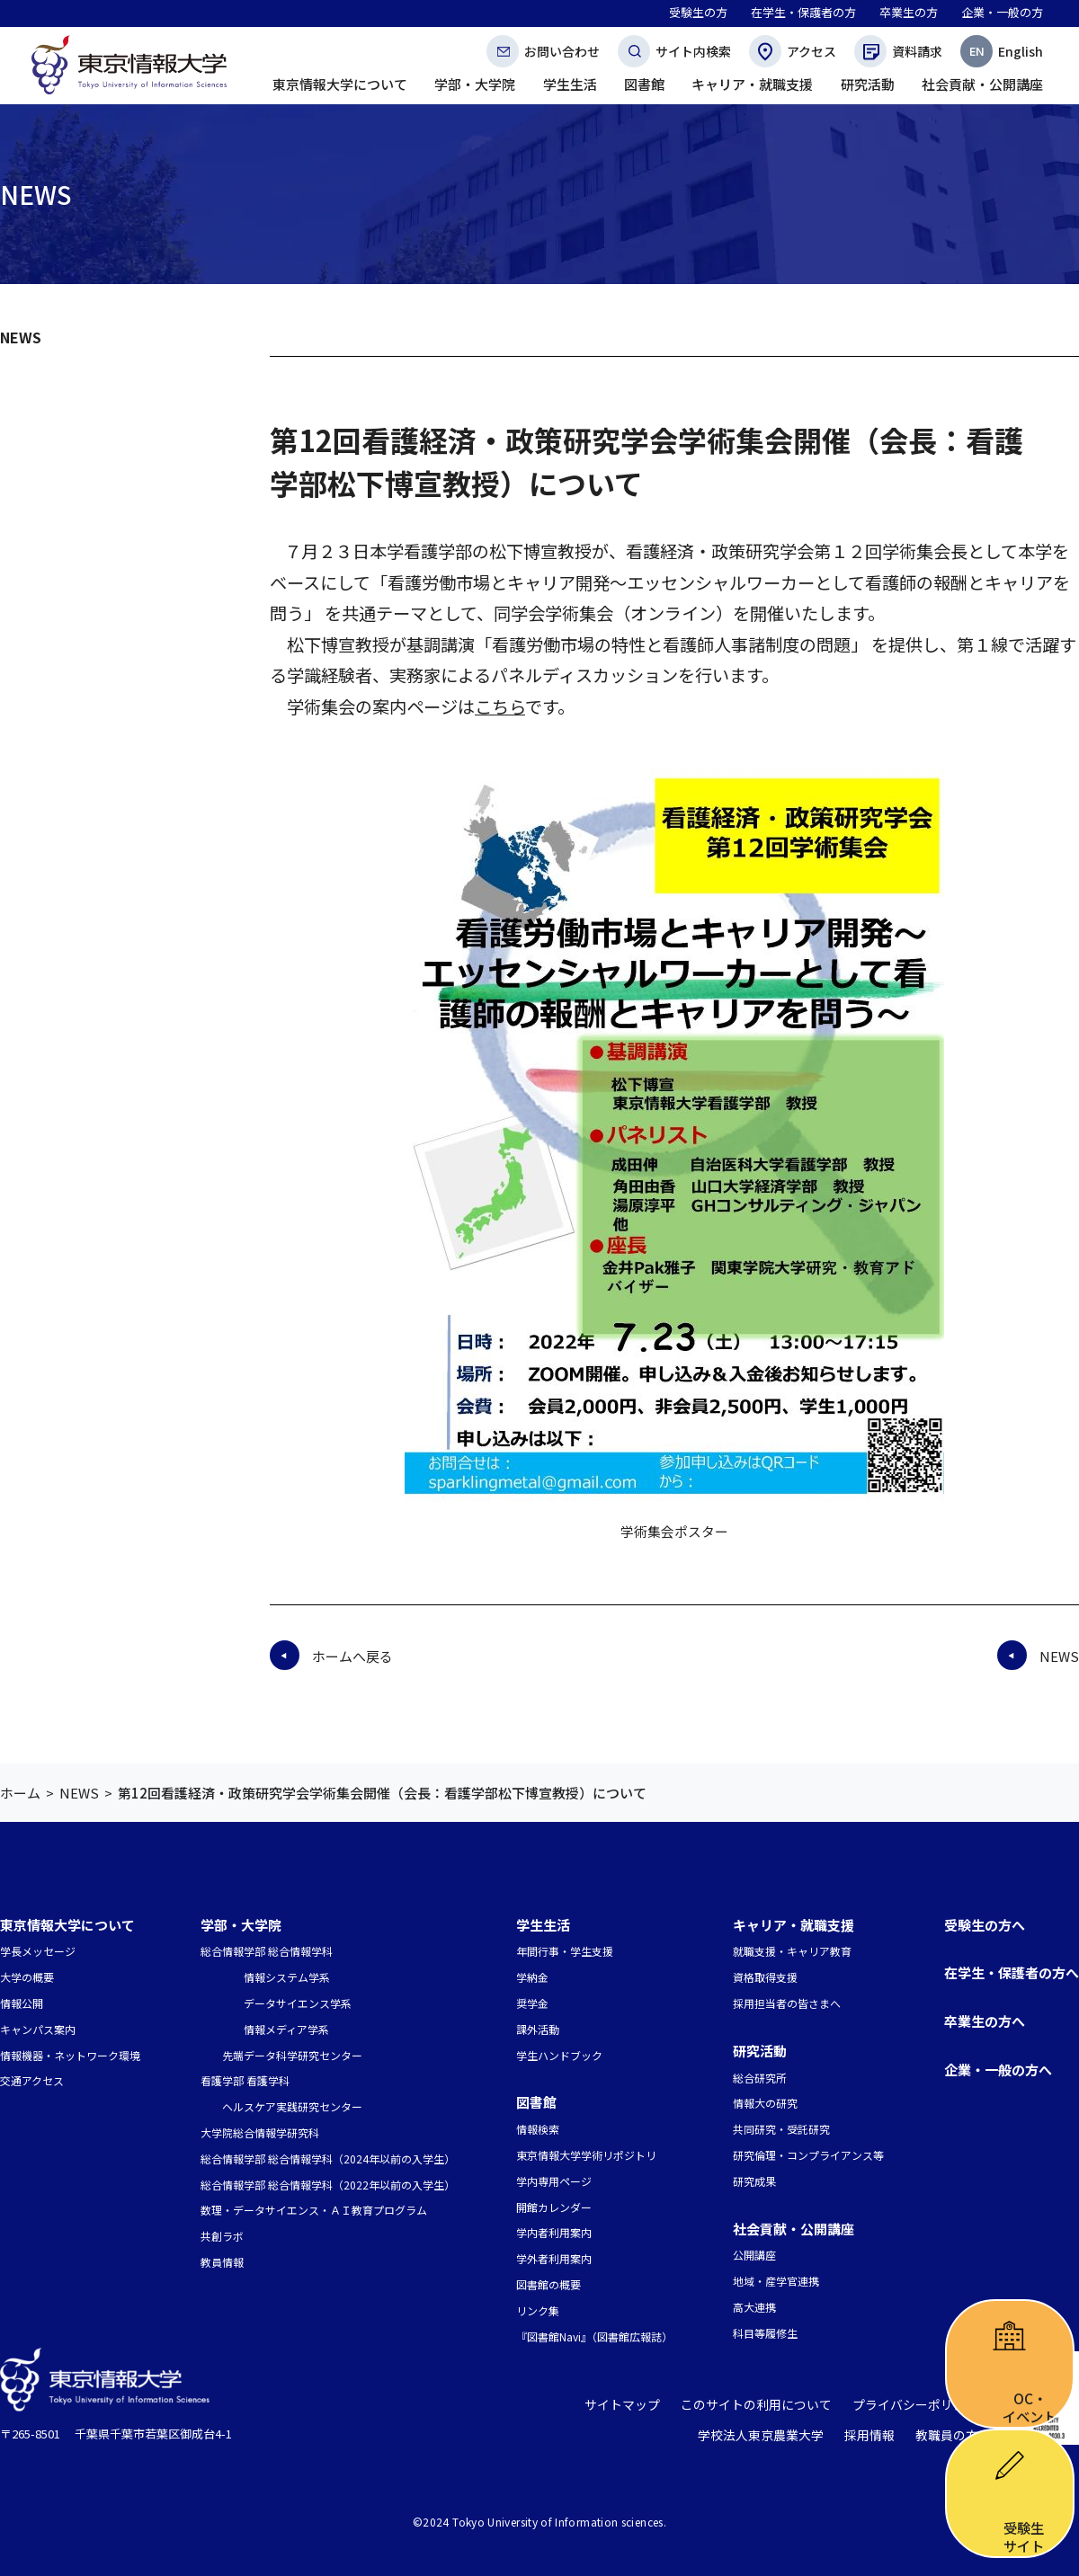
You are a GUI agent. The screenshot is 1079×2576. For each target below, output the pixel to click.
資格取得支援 (765, 1977)
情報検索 (537, 2128)
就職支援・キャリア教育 (792, 1951)
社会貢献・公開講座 (793, 2228)
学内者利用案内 (554, 2232)
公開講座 (754, 2254)
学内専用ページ (554, 2181)
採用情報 (875, 2435)
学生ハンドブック (559, 2055)
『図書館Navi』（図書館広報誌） (594, 2336)
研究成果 (754, 2181)
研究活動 (760, 2050)
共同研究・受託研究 (781, 2128)
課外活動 (537, 2029)
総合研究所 (760, 2077)
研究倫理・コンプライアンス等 (808, 2155)
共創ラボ (222, 2235)
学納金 (532, 1977)
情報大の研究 (765, 2102)
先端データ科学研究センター (292, 2055)
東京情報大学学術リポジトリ (586, 2155)
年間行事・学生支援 (564, 1951)
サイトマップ (645, 2404)
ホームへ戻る (352, 1656)
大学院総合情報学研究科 (260, 2132)
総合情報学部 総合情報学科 (267, 1951)
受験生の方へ (984, 1924)
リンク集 (537, 2310)
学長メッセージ (38, 1951)
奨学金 (532, 2003)
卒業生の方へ (984, 2021)
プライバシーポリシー (919, 2404)
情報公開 (21, 2003)
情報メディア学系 (286, 2029)
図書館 (536, 2101)
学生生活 (543, 1924)
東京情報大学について (67, 1924)
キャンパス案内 (38, 2029)
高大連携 (754, 2306)
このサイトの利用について (770, 2404)
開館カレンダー (554, 2207)
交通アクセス (32, 2080)
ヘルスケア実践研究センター (292, 2106)
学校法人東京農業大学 (773, 2435)
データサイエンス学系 (298, 2003)
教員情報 (222, 2262)
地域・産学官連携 (776, 2280)
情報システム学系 (287, 1977)
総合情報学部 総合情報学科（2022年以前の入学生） (328, 2184)
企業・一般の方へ (998, 2069)
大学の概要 (27, 1977)
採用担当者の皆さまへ (787, 2003)
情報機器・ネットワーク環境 (70, 2055)
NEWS (20, 337)
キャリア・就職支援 (793, 1924)
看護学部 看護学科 (245, 2080)
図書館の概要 (548, 2284)
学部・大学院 (241, 1924)
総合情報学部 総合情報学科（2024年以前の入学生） (328, 2158)
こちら (500, 706)
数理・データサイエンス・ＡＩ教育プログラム (314, 2209)
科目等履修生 (765, 2333)
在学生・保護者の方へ (1011, 1972)
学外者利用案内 (554, 2258)
